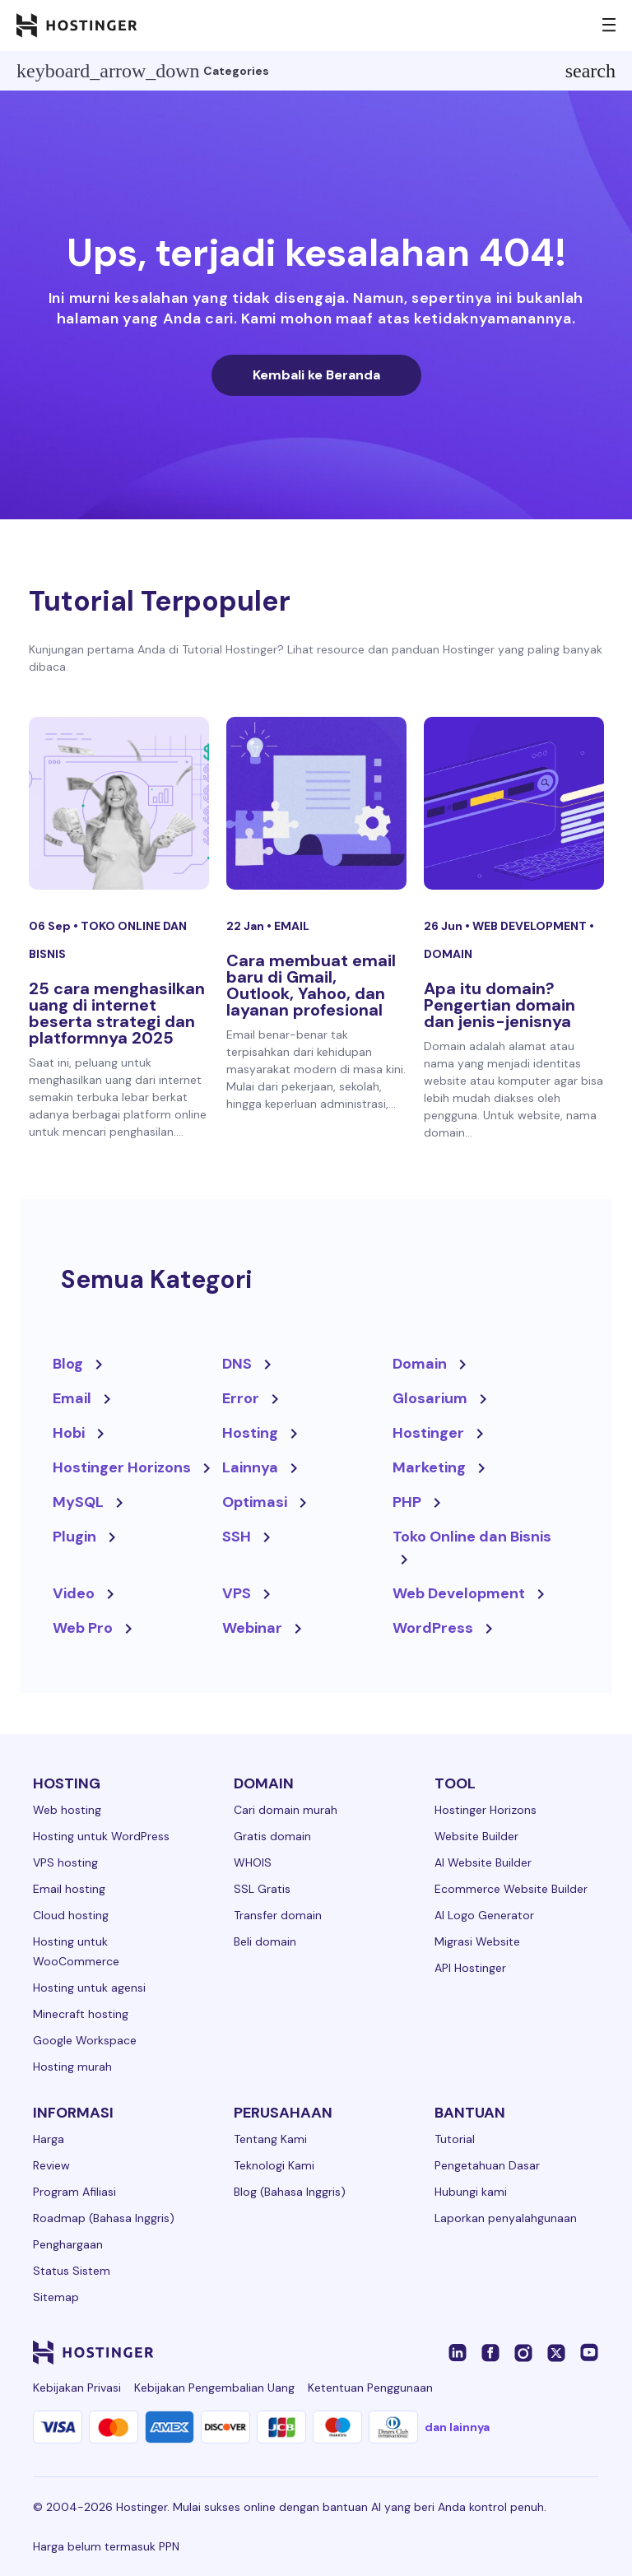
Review (51, 2165)
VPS (236, 1593)
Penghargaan (68, 2244)
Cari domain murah (285, 1809)
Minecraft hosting (80, 2013)
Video (74, 1593)
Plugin (74, 1536)
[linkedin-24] (457, 2352)
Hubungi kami (470, 2191)
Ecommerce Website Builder (511, 1888)
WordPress (433, 1628)
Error (240, 1398)
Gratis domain (272, 1836)
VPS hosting (65, 1862)
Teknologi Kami (274, 2165)
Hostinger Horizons (122, 1467)
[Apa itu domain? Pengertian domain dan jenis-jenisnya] (514, 803)
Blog (68, 1364)
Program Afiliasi (74, 2191)
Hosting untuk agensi (89, 1987)
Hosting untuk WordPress (101, 1836)
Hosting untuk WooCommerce (76, 1951)
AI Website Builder (483, 1862)
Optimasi (254, 1502)
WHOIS (253, 1862)
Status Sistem (71, 2270)
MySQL (78, 1502)
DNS (237, 1364)
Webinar (252, 1628)
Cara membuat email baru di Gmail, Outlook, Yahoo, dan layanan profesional (311, 985)
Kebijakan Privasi (77, 2387)
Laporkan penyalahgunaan (505, 2218)
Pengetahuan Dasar (487, 2165)
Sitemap (56, 2297)
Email (291, 925)
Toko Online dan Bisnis (472, 1536)
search (590, 71)
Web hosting (67, 1809)
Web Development (530, 925)
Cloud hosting (71, 1915)
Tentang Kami (270, 2139)
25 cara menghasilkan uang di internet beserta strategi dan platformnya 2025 (117, 1013)
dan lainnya (457, 2427)
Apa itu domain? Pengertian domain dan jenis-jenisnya (499, 1005)
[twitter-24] (556, 2352)
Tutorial (454, 2139)
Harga (48, 2139)
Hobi (69, 1433)
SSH (236, 1536)
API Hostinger (470, 1967)
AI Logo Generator (484, 1915)
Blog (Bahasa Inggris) (290, 2191)
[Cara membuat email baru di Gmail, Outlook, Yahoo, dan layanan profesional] (316, 803)
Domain (448, 953)
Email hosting (69, 1888)
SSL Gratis (262, 1888)
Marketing (429, 1467)
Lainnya (250, 1467)
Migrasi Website (477, 1941)
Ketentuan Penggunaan (370, 2387)
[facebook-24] (490, 2352)
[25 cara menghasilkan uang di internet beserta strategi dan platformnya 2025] (119, 803)
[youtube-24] (589, 2352)
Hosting (250, 1433)
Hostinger (428, 1433)
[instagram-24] (523, 2352)
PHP (407, 1502)
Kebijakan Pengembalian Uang (214, 2387)
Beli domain (265, 1941)
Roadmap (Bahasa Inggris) (103, 2218)
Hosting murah (72, 2066)
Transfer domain (278, 1915)
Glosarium (430, 1398)
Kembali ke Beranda (316, 375)
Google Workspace (85, 2040)
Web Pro (83, 1628)
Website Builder (476, 1836)
